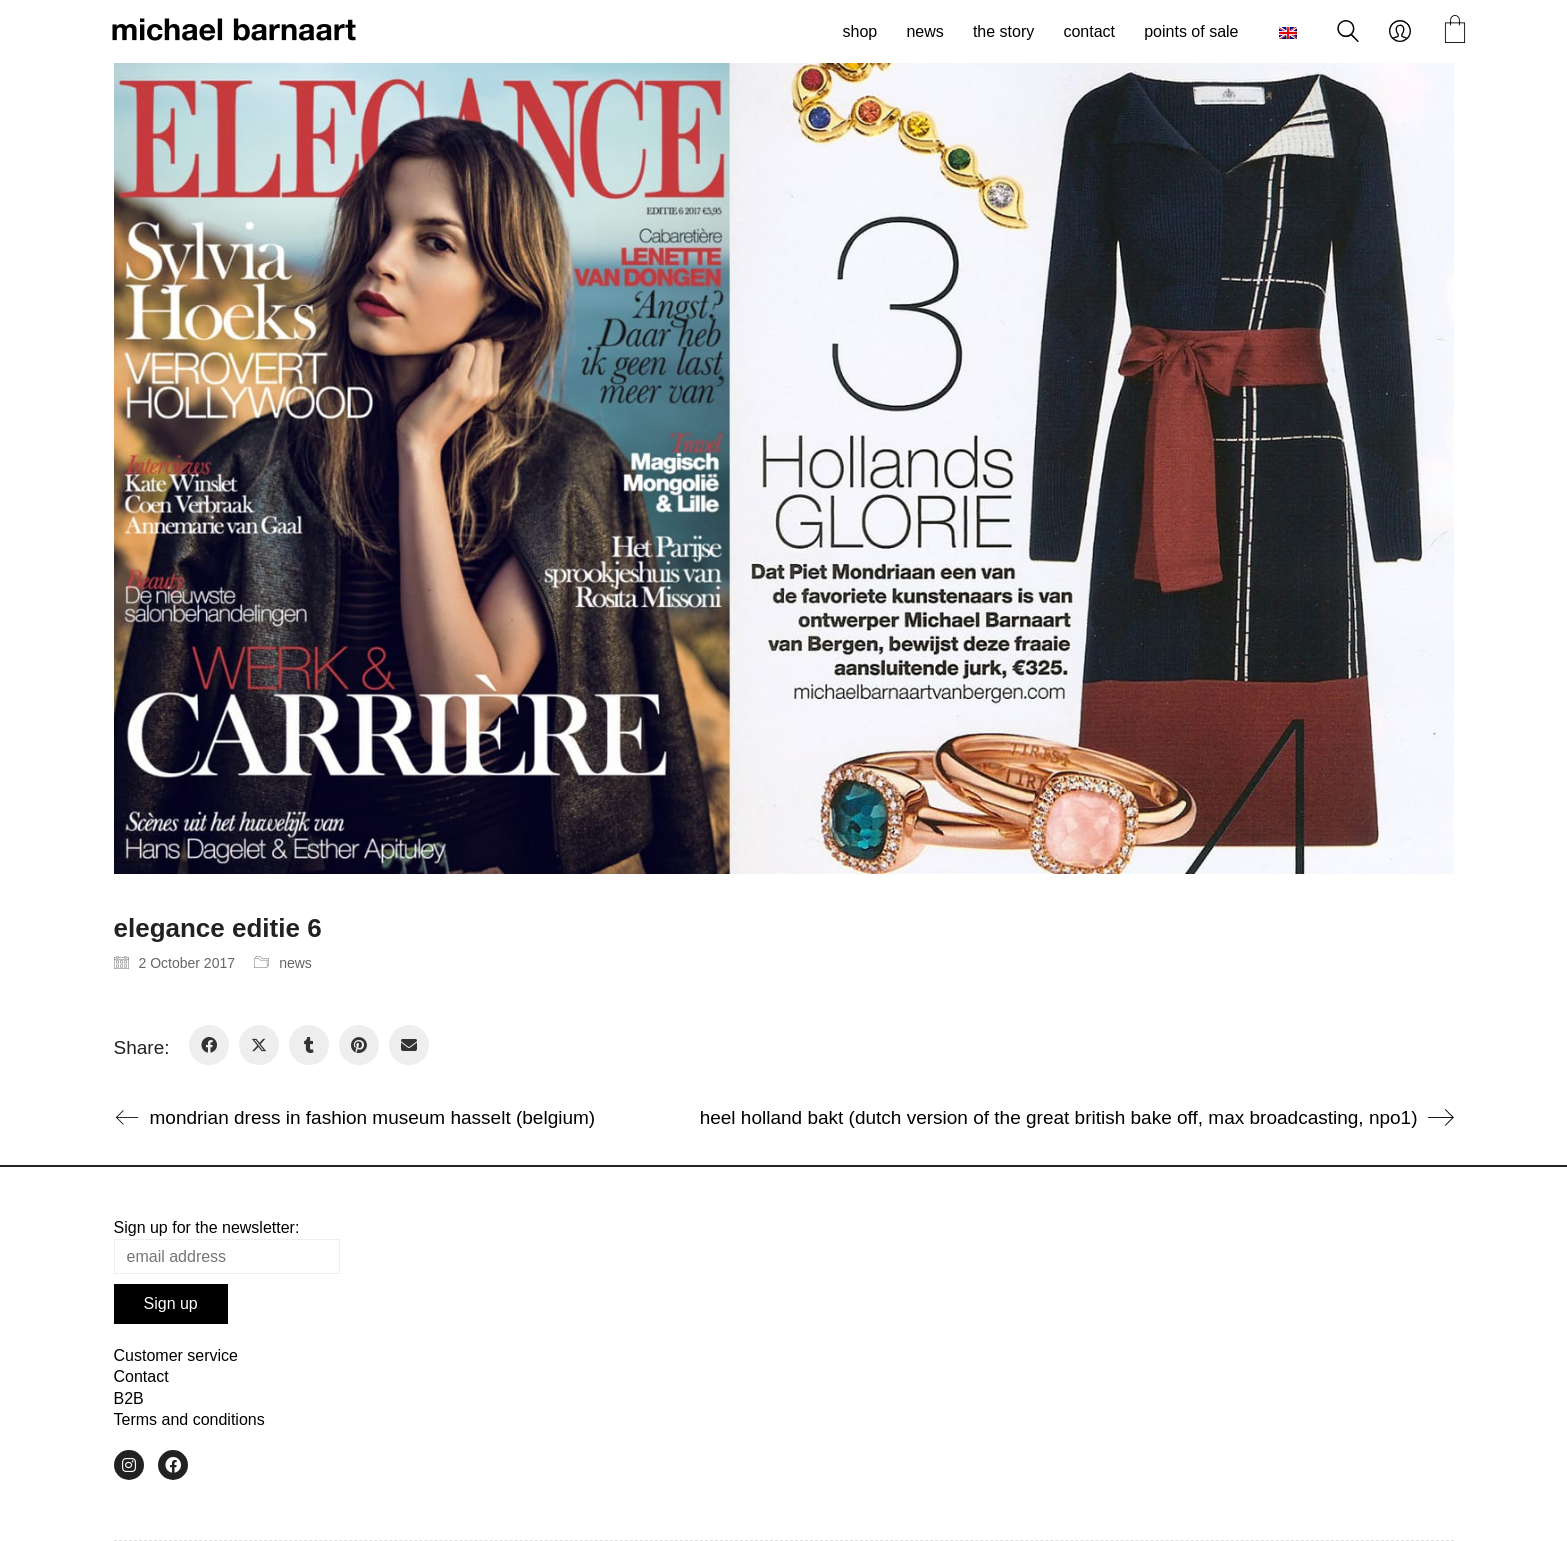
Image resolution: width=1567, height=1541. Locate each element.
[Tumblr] (309, 1045)
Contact (141, 1376)
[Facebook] (209, 1045)
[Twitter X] (259, 1045)
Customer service (176, 1355)
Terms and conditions (189, 1419)
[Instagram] (129, 1465)
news (295, 963)
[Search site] (1348, 33)
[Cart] (1455, 31)
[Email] (409, 1045)
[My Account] (1400, 32)
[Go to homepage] (234, 32)
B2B (129, 1398)
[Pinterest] (359, 1045)
